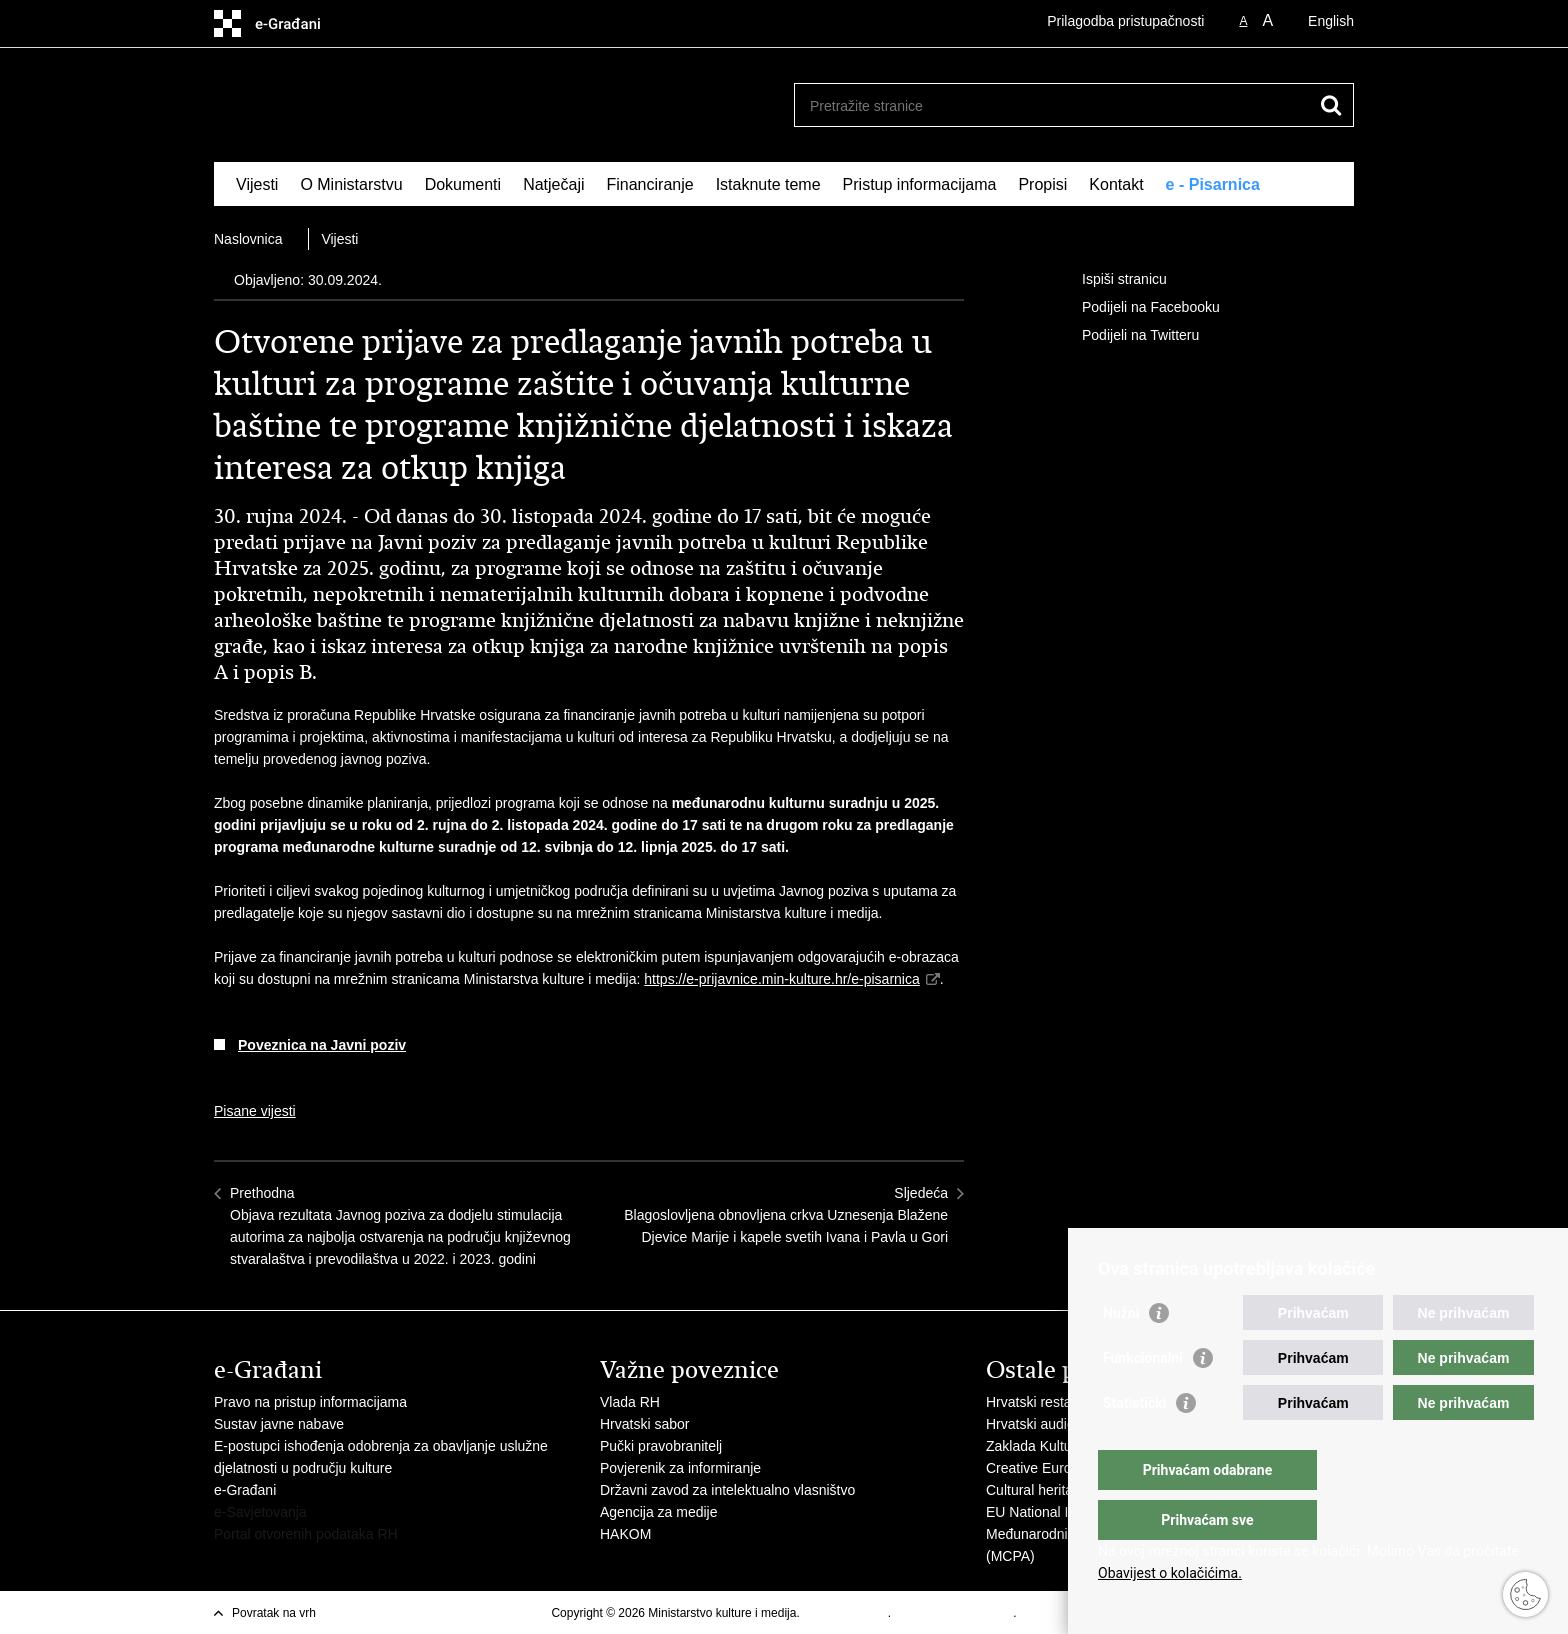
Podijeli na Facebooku (1137, 308)
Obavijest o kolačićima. (1170, 1573)
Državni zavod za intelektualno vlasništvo (727, 1490)
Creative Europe (1036, 1468)
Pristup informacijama (920, 184)
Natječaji (553, 184)
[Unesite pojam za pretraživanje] (1052, 105)
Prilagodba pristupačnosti (1125, 21)
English (1331, 21)
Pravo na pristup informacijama (310, 1402)
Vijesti (257, 184)
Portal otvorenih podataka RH (306, 1534)
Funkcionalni (1143, 1398)
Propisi (1042, 184)
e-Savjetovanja (260, 1512)
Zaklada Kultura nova (1052, 1446)
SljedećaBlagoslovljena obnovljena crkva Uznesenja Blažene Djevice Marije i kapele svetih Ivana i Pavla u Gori (786, 1215)
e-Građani (245, 1490)
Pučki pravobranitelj (661, 1446)
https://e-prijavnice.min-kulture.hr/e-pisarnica (781, 979)
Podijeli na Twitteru (1126, 336)
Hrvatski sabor (644, 1424)
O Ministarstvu (351, 184)
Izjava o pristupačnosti (953, 1613)
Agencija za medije (659, 1512)
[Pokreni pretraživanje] (1331, 105)
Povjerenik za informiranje (680, 1468)
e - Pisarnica (1213, 184)
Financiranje (649, 184)
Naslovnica (248, 239)
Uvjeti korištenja (845, 1613)
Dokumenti (463, 184)
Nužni (1121, 1353)
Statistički (1134, 1443)
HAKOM (625, 1534)
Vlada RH (630, 1402)
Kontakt (1116, 184)
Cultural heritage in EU (1056, 1490)
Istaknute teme (768, 184)
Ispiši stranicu (1110, 280)
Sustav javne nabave (279, 1424)
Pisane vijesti (255, 1111)
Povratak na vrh (274, 1613)
